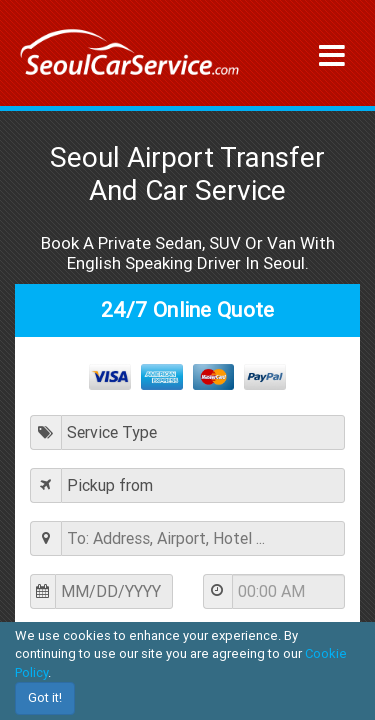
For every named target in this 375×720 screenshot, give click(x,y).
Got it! (45, 697)
